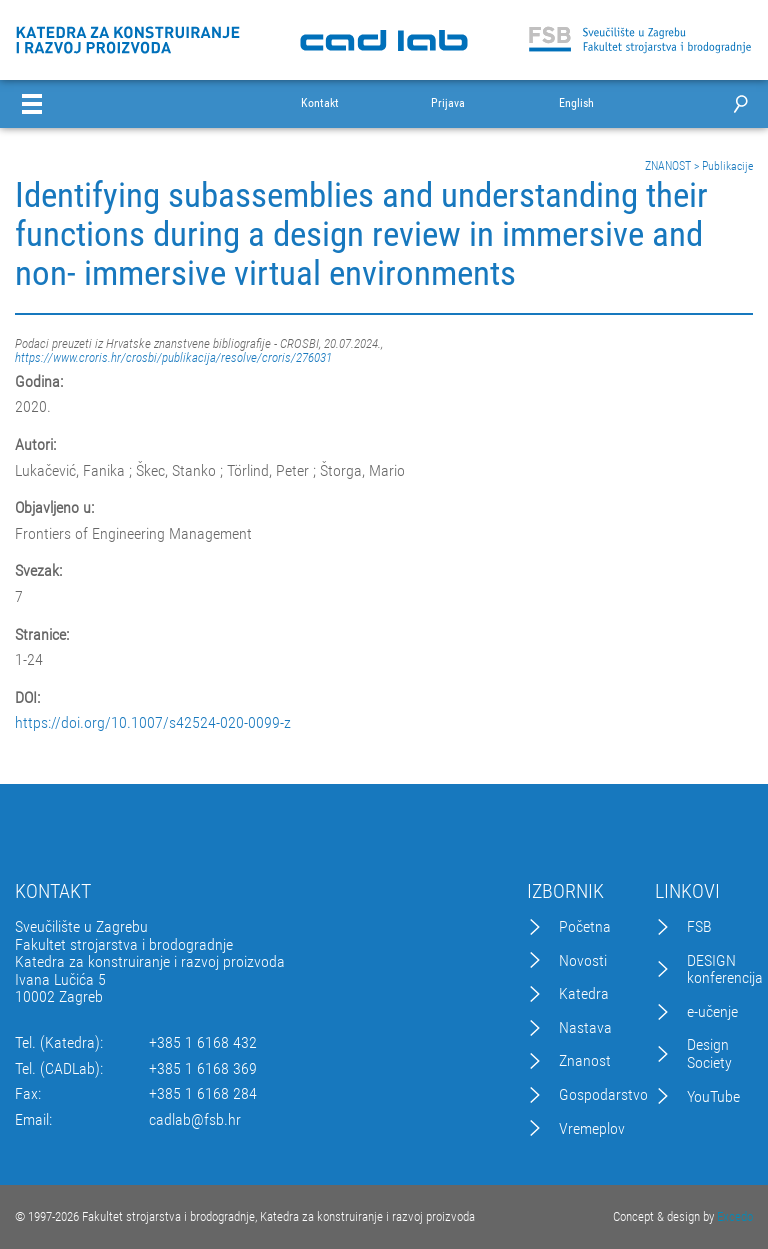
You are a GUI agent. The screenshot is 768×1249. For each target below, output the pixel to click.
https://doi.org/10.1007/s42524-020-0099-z (153, 723)
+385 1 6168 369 (203, 1069)
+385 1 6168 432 (203, 1043)
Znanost (585, 1061)
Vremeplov (592, 1129)
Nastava (585, 1028)
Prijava (448, 103)
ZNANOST (668, 166)
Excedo (735, 1216)
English (576, 103)
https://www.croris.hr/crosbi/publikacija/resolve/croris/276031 (173, 357)
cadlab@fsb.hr (195, 1120)
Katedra (584, 994)
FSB (699, 927)
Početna (585, 927)
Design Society (709, 1053)
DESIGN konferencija (725, 969)
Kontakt (320, 103)
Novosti (583, 961)
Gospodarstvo (603, 1095)
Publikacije (727, 166)
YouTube (713, 1097)
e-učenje (712, 1012)
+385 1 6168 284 (203, 1094)
